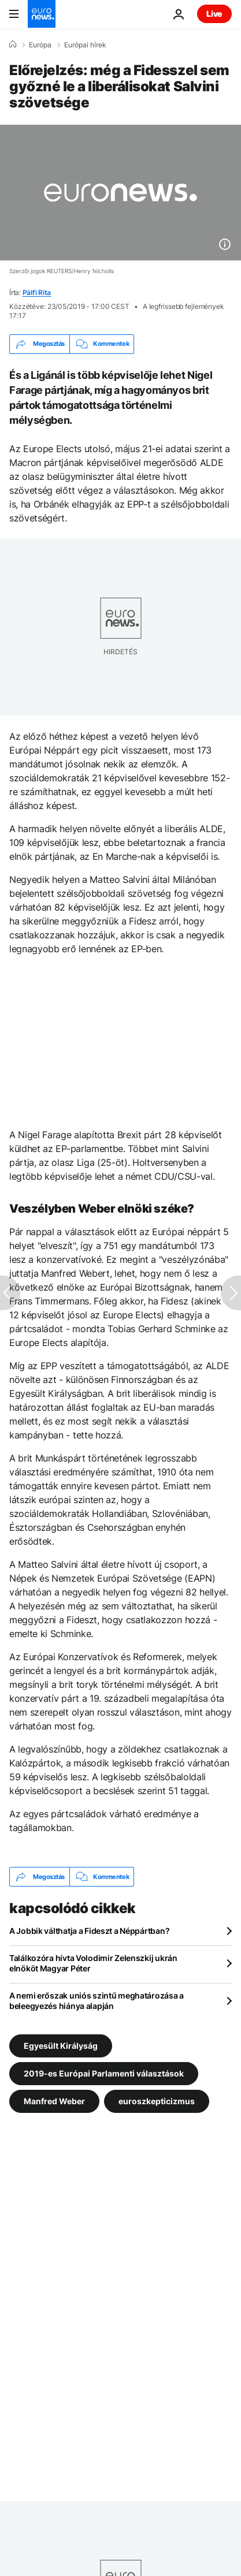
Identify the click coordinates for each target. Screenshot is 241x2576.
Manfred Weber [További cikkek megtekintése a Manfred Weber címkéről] (54, 2101)
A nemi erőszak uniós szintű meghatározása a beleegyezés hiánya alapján (96, 2000)
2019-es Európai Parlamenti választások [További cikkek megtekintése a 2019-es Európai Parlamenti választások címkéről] (104, 2073)
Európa (40, 45)
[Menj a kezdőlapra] (41, 14)
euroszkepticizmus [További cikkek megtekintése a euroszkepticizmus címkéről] (156, 2101)
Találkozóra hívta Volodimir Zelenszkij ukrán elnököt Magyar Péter (93, 1963)
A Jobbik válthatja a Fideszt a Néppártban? (89, 1931)
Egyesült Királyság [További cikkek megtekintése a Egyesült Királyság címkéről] (61, 2046)
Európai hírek (85, 45)
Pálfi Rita (37, 292)
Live (214, 13)
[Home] (12, 44)
